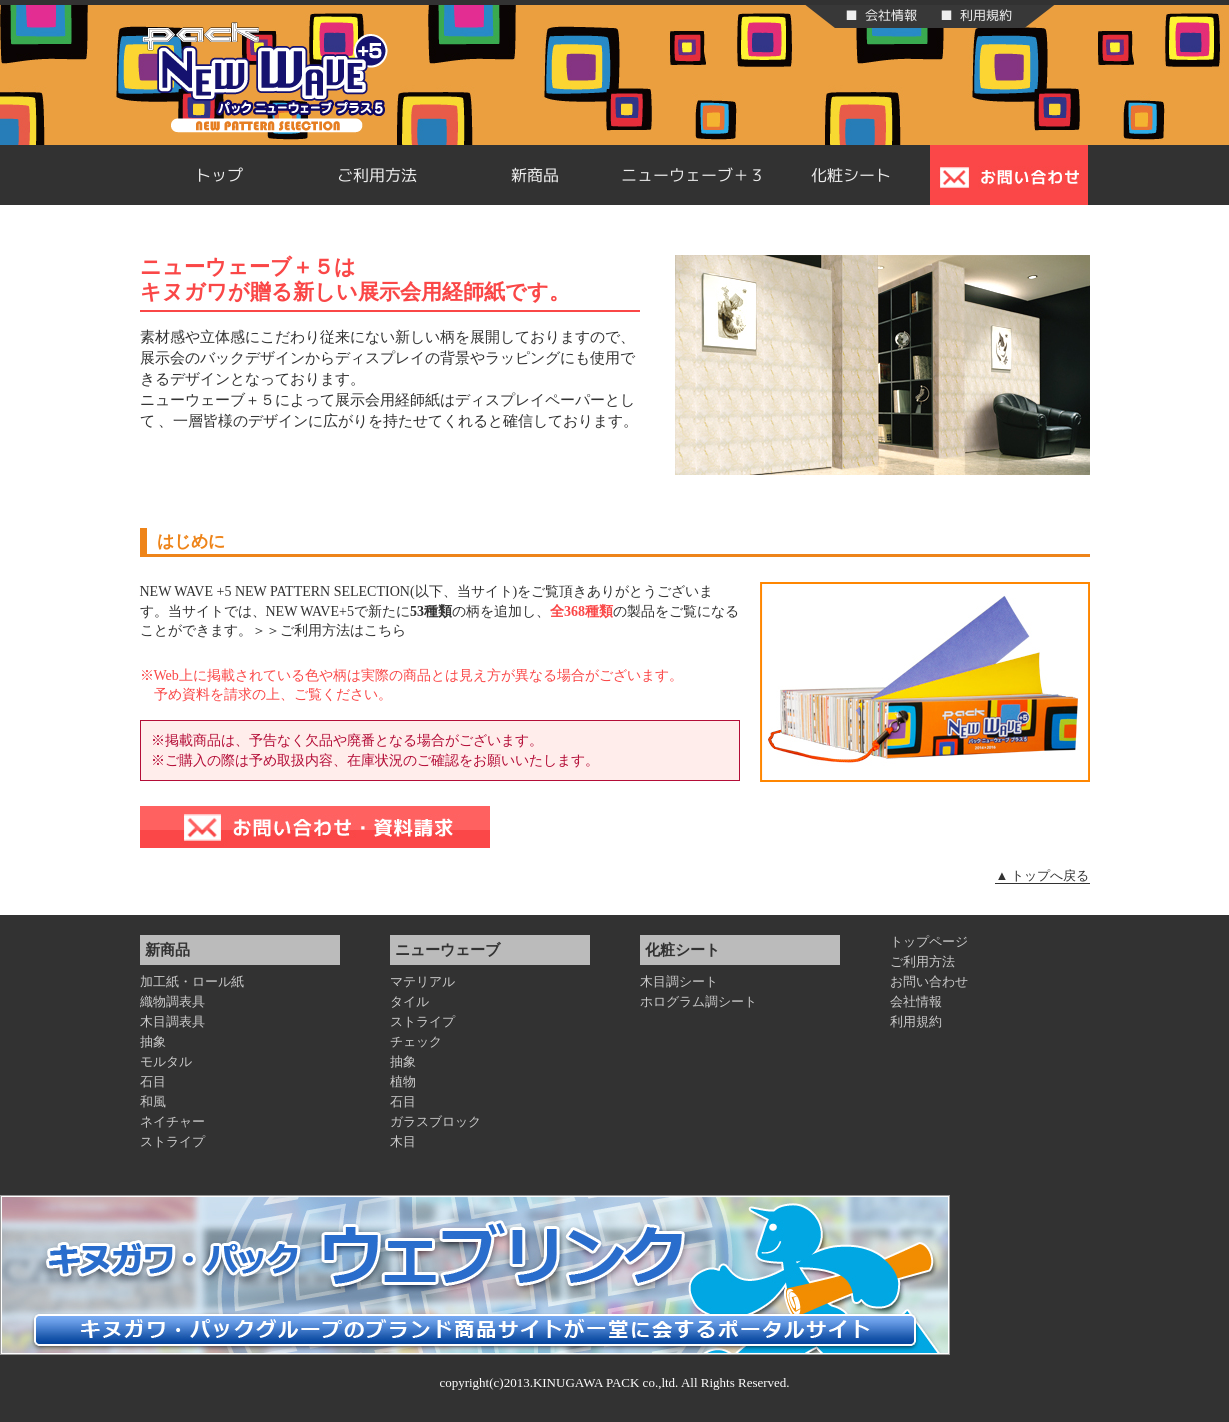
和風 (153, 1101)
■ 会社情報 (881, 15)
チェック (416, 1041)
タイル (409, 1001)
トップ (219, 175)
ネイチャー (172, 1121)
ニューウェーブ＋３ (693, 175)
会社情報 (916, 1001)
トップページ (929, 941)
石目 (153, 1081)
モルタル (166, 1061)
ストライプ (172, 1141)
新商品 (535, 175)
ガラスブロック (435, 1121)
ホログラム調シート (698, 1001)
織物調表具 (172, 1001)
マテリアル (422, 981)
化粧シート (851, 175)
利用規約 (916, 1021)
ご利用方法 (377, 175)
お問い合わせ (929, 981)
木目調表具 (172, 1021)
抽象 (153, 1041)
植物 (403, 1081)
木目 (403, 1141)
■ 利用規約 (976, 15)
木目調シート (679, 981)
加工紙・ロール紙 (192, 981)
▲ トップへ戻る (1042, 875)
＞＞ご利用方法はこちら (329, 630)
